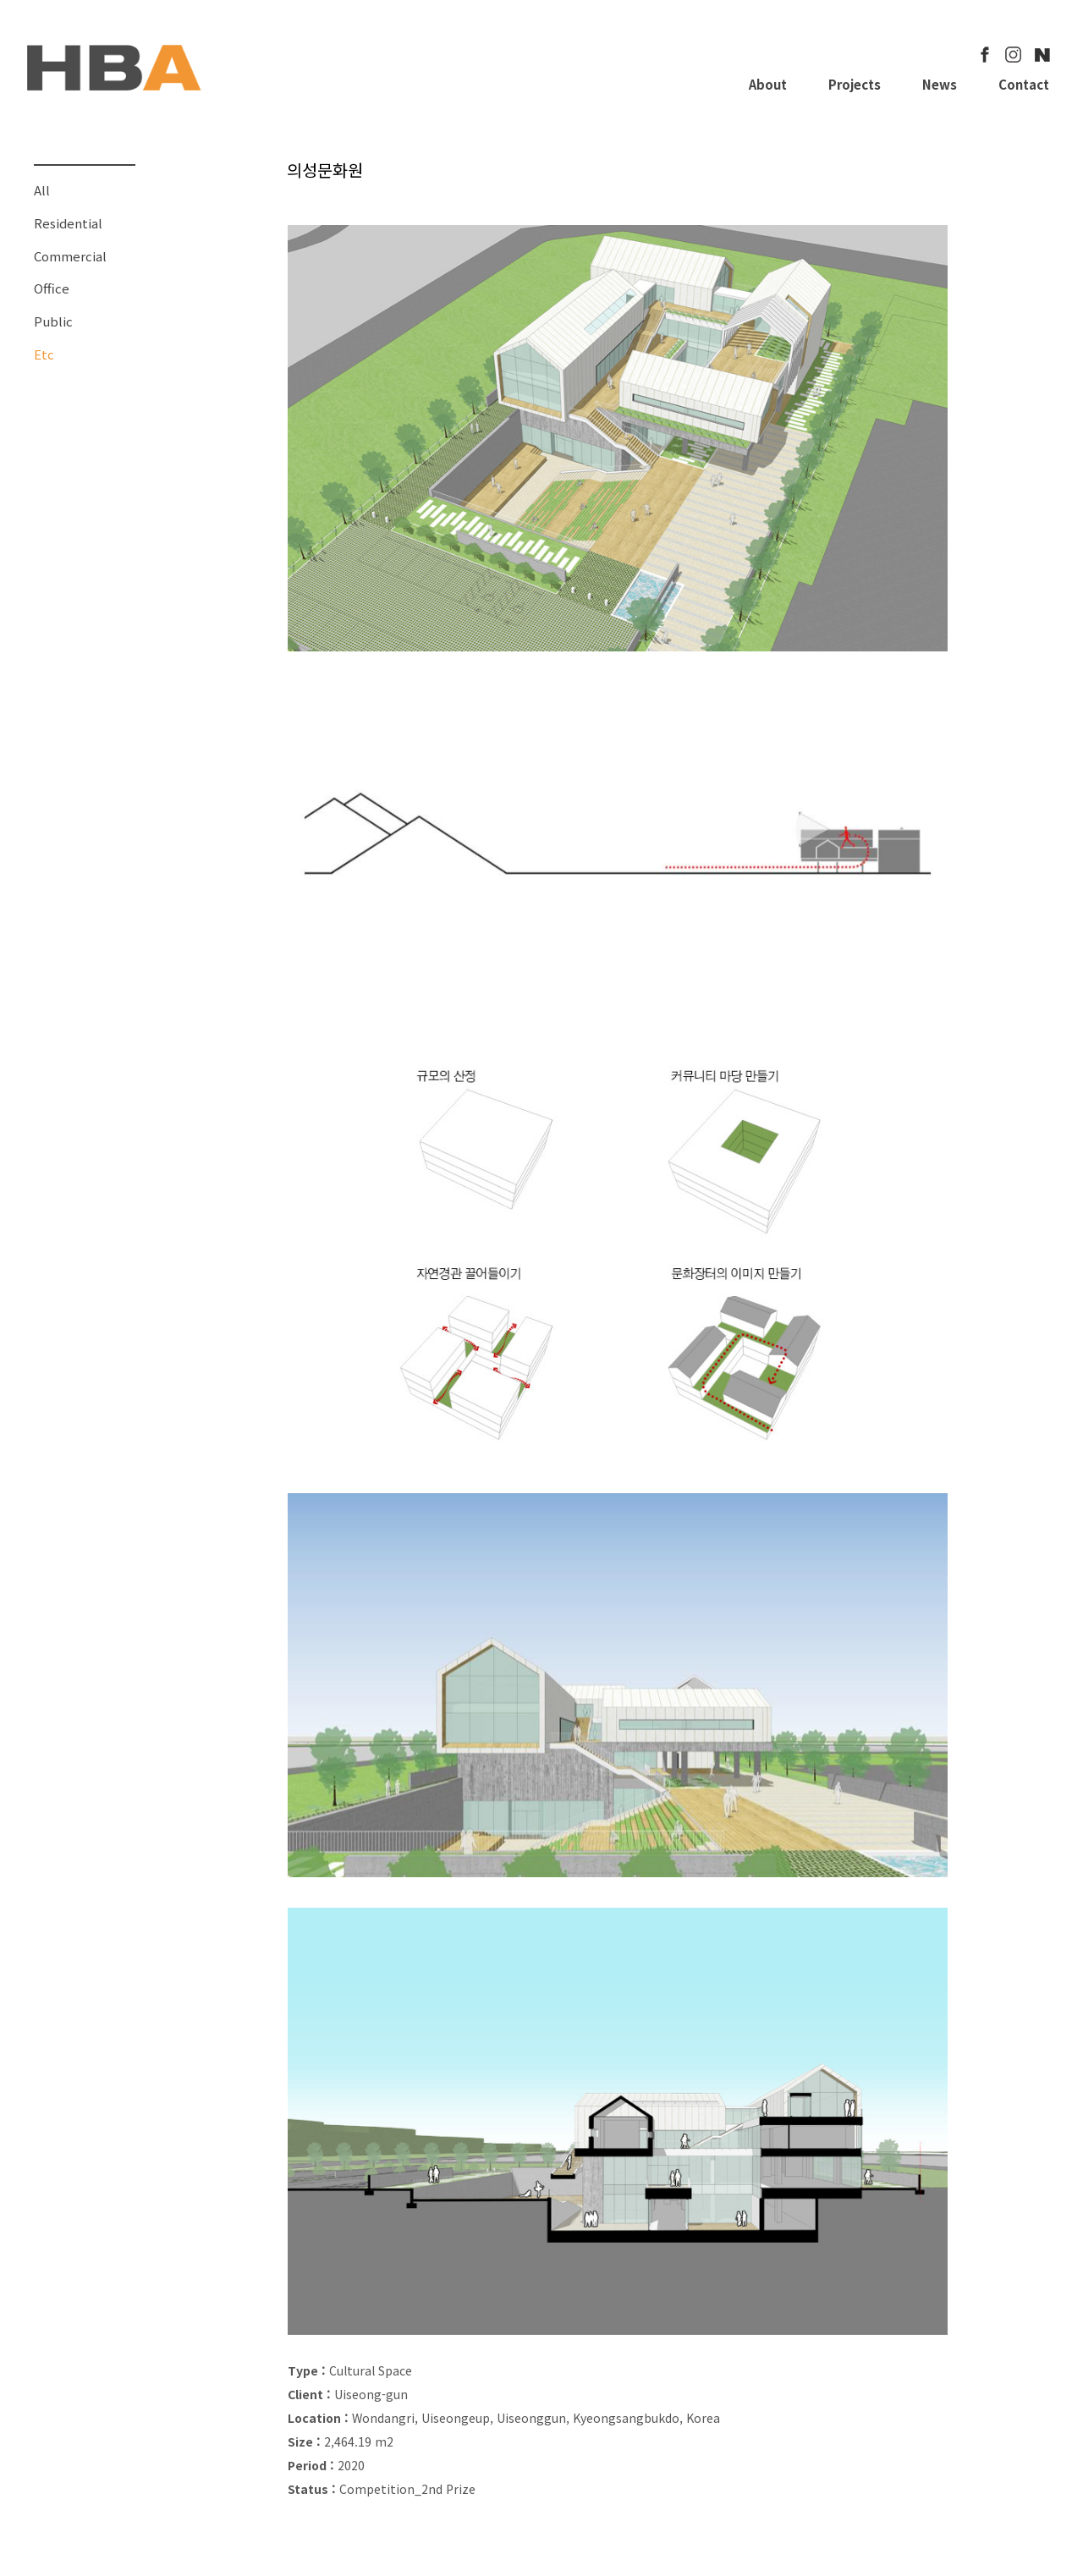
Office (51, 288)
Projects (854, 84)
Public (53, 321)
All (42, 190)
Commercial (70, 256)
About (768, 84)
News (939, 84)
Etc (44, 354)
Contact (1023, 84)
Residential (68, 223)
